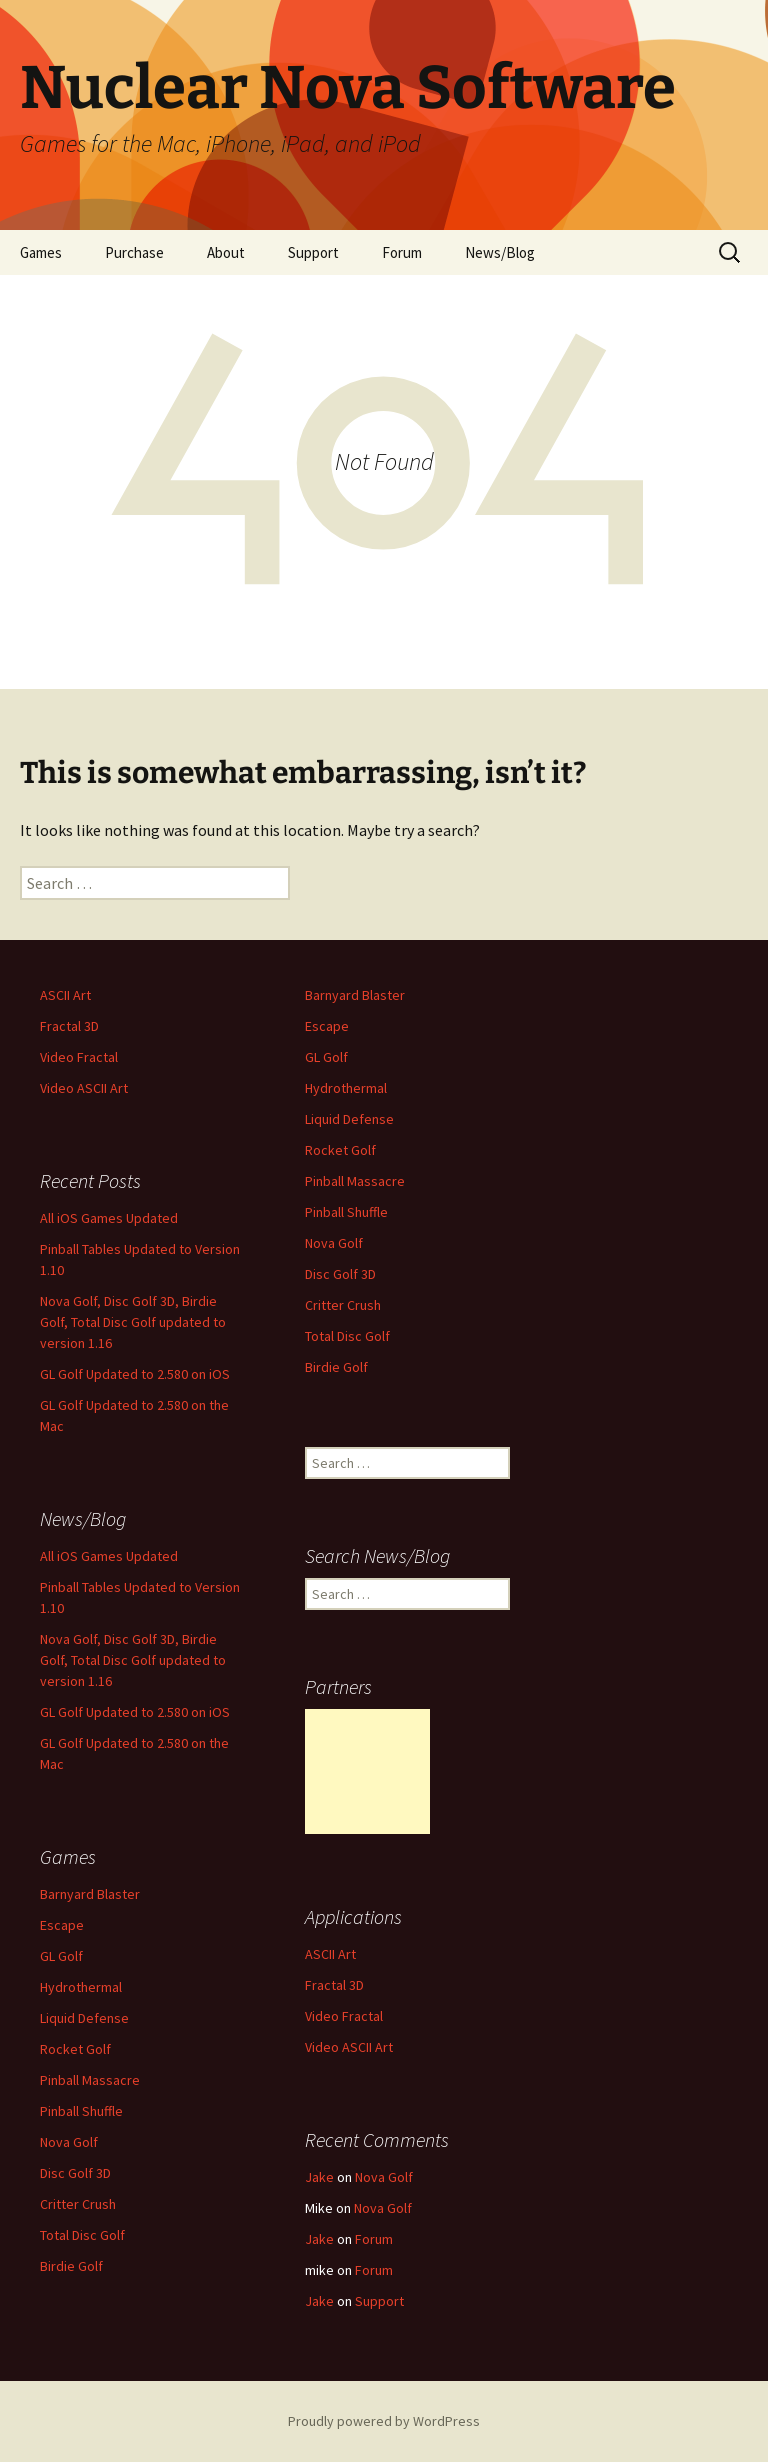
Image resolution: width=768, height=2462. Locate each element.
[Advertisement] (367, 1771)
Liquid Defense (349, 1119)
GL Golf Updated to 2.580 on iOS (135, 1374)
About (226, 252)
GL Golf (326, 1057)
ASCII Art (65, 995)
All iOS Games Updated (109, 1218)
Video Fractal (79, 1057)
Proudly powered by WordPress (384, 2421)
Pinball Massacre (355, 1181)
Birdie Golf (336, 1367)
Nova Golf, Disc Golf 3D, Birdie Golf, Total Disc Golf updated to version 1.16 (133, 1322)
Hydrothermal (346, 1088)
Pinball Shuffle (346, 1212)
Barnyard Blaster (355, 995)
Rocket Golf (340, 1150)
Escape (327, 1026)
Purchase (134, 252)
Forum (402, 252)
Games (41, 252)
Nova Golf (334, 1243)
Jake (319, 2177)
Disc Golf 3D (340, 1274)
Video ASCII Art (84, 1088)
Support (313, 252)
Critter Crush (343, 1305)
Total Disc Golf (347, 1336)
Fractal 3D (69, 1026)
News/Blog (500, 252)
